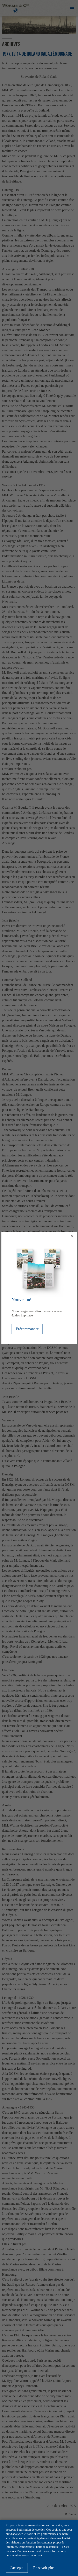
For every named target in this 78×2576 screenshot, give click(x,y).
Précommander (27, 1329)
